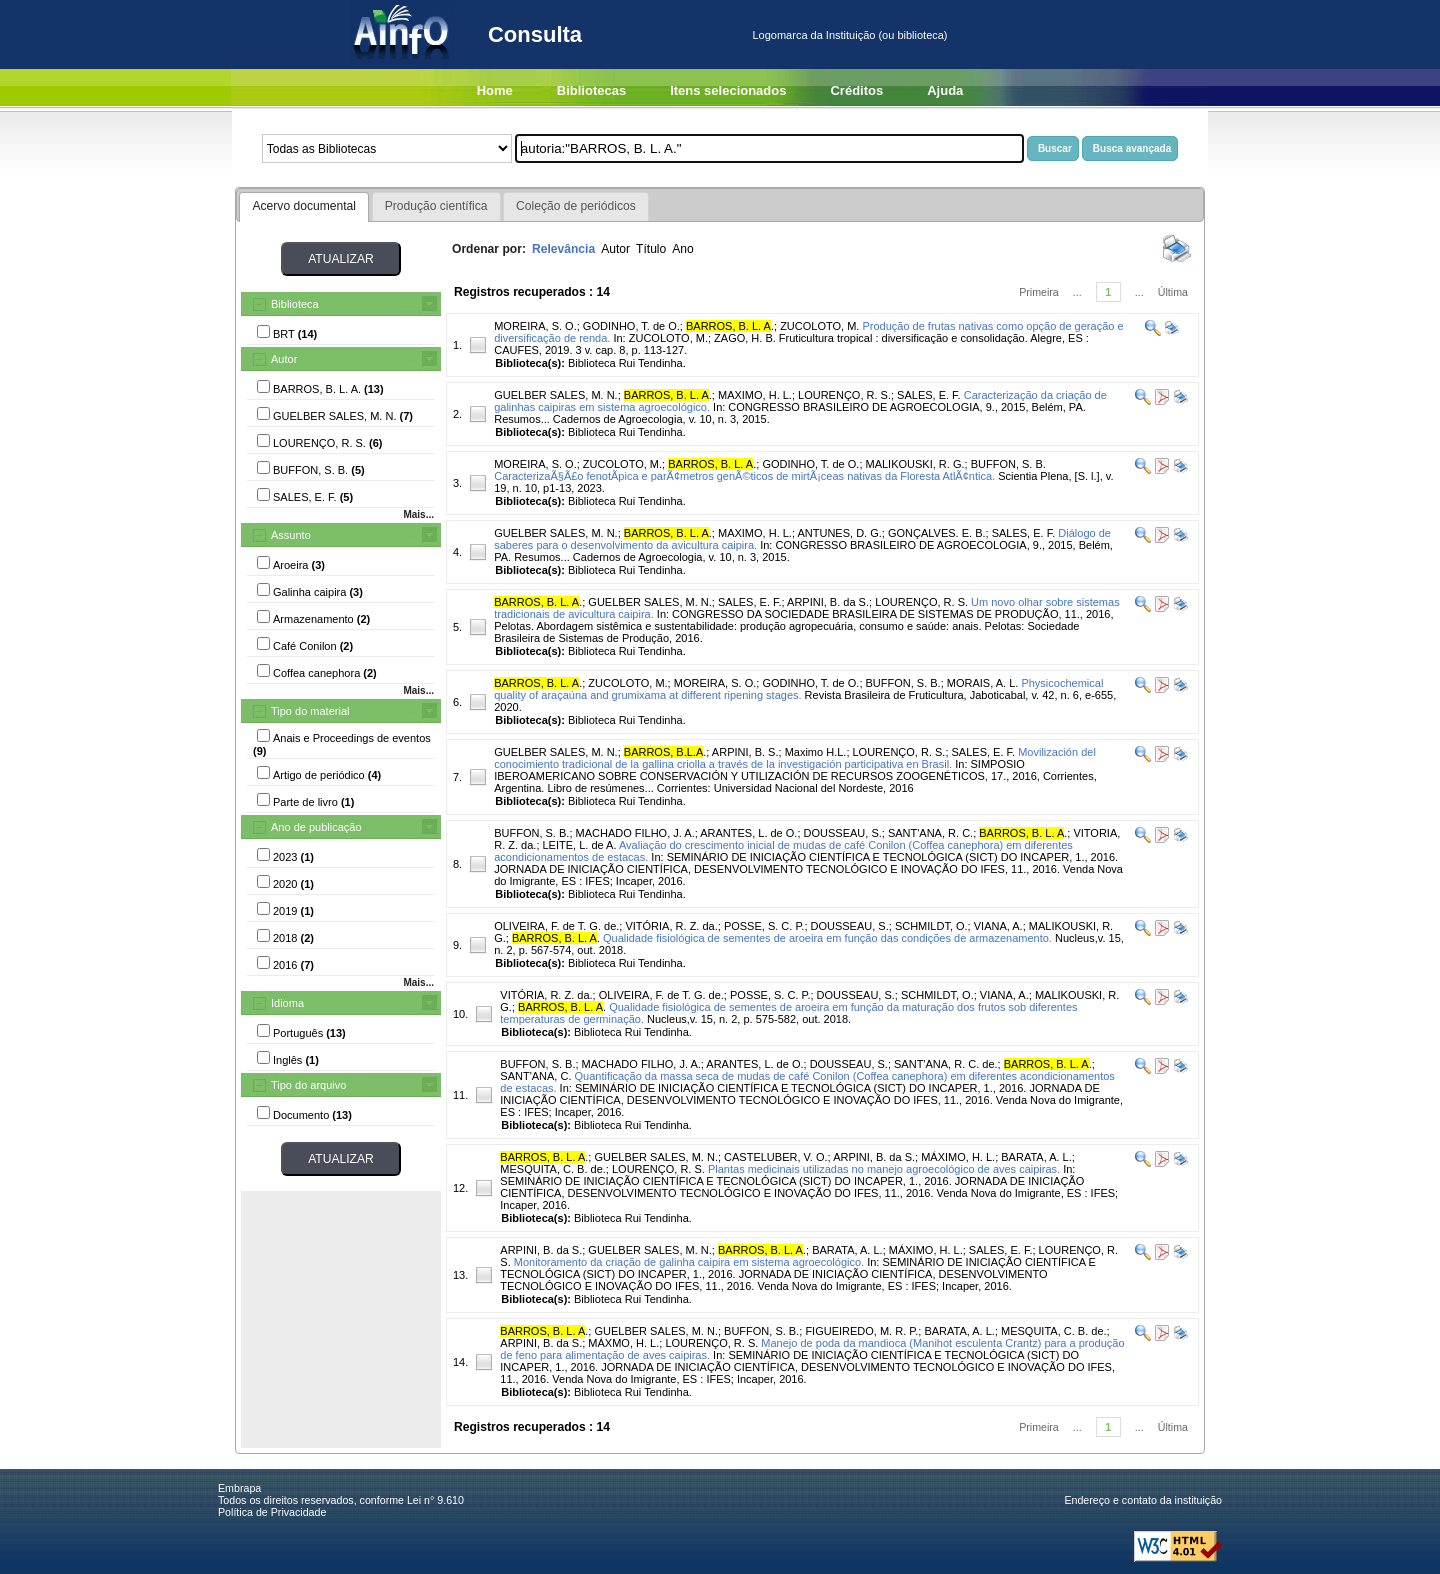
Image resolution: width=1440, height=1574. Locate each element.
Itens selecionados (728, 90)
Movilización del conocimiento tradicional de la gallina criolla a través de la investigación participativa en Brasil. (795, 758)
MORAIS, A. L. (983, 683)
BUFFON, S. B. (1008, 464)
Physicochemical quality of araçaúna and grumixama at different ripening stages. (798, 689)
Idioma (287, 1003)
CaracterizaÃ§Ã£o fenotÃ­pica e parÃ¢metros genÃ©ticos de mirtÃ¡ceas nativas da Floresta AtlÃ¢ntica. (744, 476)
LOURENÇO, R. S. (844, 395)
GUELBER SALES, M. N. (555, 395)
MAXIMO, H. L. (755, 395)
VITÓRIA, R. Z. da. (671, 926)
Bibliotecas (591, 90)
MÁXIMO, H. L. (958, 1157)
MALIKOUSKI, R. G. (915, 464)
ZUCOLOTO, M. (819, 326)
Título (651, 249)
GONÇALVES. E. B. (937, 533)
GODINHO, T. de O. (631, 326)
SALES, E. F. (929, 395)
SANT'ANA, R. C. (930, 833)
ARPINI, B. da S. (828, 602)
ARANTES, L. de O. (748, 833)
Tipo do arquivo (308, 1085)
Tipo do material (310, 711)
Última (1173, 292)
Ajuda (945, 90)
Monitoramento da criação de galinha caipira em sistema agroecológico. (689, 1262)
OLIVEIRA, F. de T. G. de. (556, 926)
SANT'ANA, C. (535, 1076)
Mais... (418, 514)
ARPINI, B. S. (745, 752)
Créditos (856, 90)
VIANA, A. (998, 926)
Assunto (291, 535)
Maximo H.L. (816, 752)
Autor (284, 359)
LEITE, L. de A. (580, 845)
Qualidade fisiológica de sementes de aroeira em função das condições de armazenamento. (827, 938)
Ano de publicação (316, 827)
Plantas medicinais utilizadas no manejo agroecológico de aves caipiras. (884, 1169)
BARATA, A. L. (1036, 1157)
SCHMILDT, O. (931, 926)
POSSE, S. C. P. (764, 926)
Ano (683, 249)
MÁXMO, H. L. (623, 1343)
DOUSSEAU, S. (843, 833)
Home (495, 90)
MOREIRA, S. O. (535, 326)
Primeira (1039, 292)
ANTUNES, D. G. (839, 533)
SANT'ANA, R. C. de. (946, 1064)
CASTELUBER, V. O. (776, 1157)
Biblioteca (295, 304)
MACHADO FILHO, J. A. (635, 833)
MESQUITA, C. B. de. (553, 1169)
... (1077, 292)
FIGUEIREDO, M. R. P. (861, 1331)
